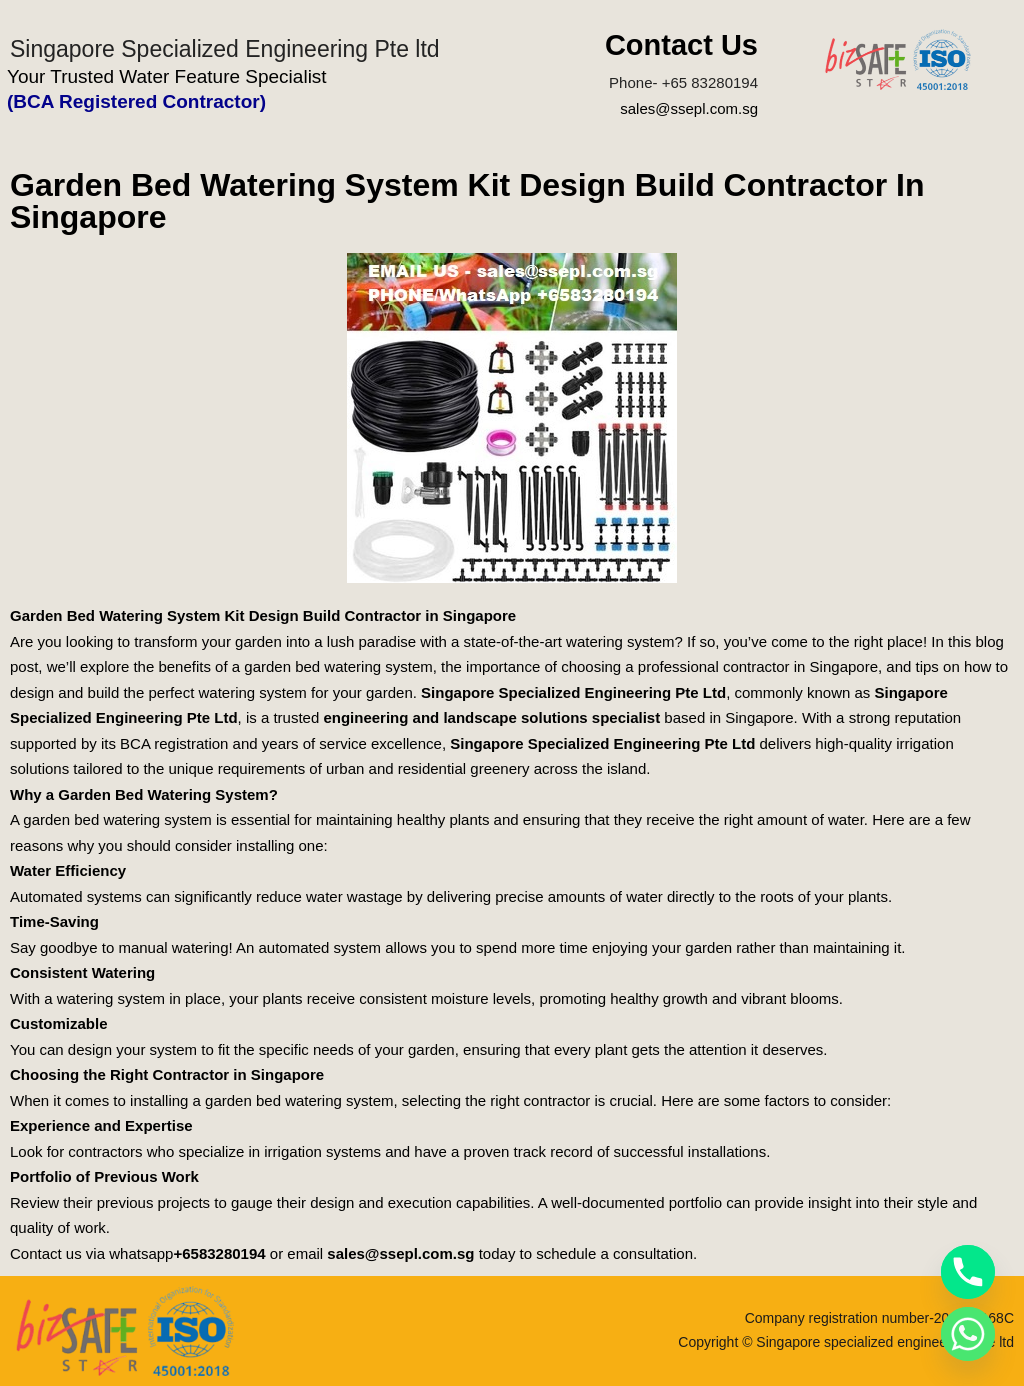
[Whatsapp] (968, 1334)
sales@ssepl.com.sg (689, 108)
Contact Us (681, 45)
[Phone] (968, 1272)
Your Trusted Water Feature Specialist (167, 76)
